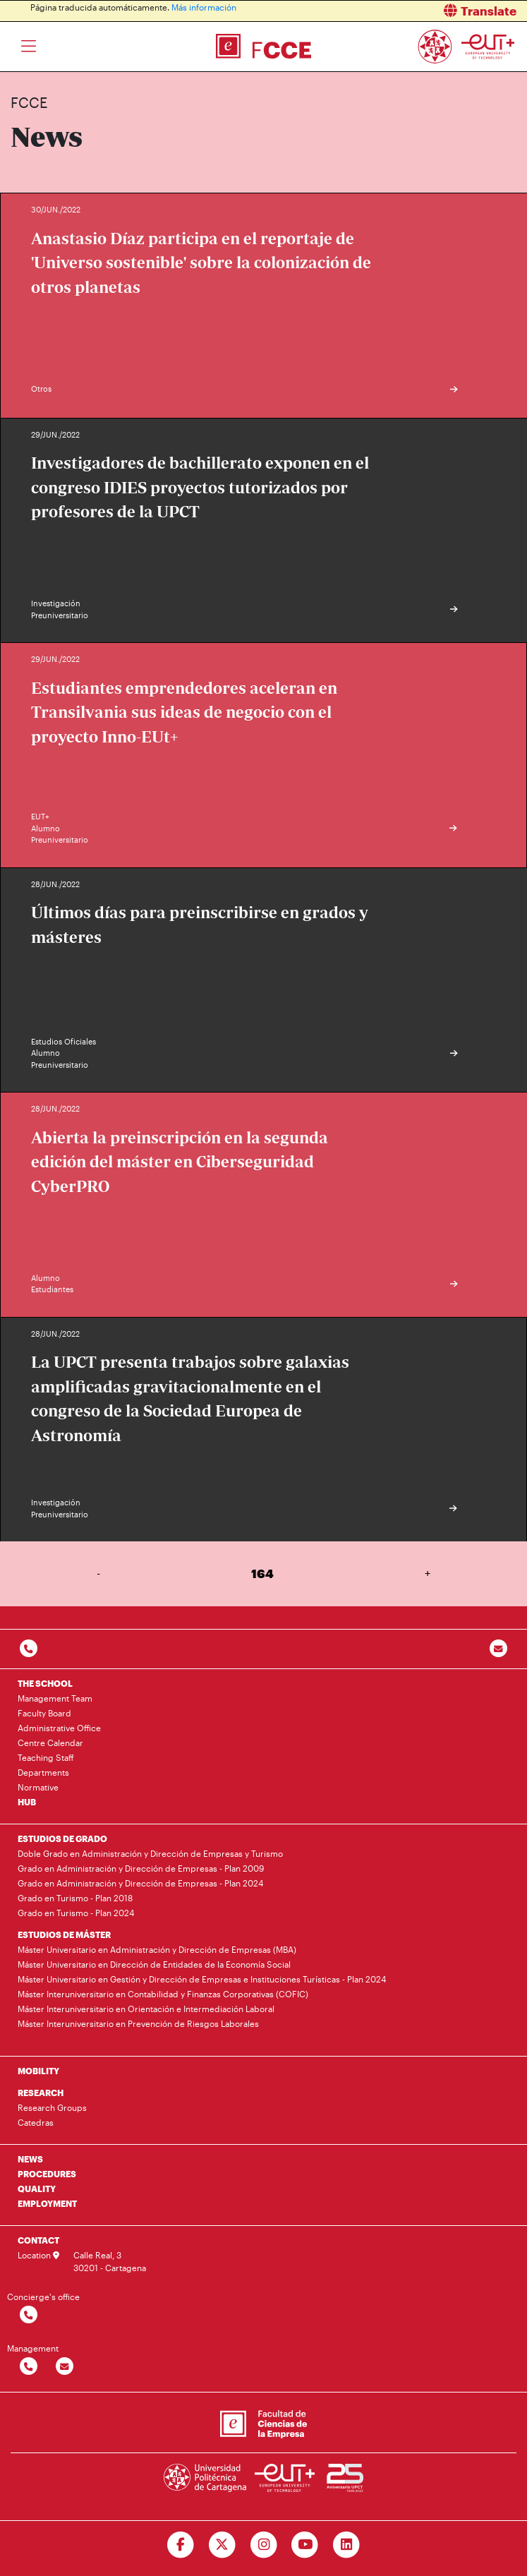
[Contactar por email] (65, 2366)
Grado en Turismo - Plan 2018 (75, 1898)
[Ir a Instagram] (263, 2545)
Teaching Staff (46, 1757)
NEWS (30, 2159)
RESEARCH (40, 2092)
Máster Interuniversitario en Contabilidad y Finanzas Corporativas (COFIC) (163, 1994)
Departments (43, 1772)
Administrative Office (59, 1728)
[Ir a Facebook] (180, 2545)
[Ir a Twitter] (222, 2545)
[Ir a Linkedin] (347, 2545)
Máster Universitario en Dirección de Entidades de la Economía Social (154, 1964)
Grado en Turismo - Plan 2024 (76, 1913)
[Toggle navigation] (28, 46)
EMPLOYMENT (47, 2203)
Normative (38, 1787)
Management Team (55, 1698)
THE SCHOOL (45, 1683)
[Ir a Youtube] (305, 2545)
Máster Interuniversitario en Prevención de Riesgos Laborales (138, 2023)
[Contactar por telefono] (29, 1649)
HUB (27, 1802)
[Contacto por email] (498, 1649)
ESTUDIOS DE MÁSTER (64, 1934)
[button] (401, 11)
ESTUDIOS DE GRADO (62, 1838)
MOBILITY (38, 2071)
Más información (203, 7)
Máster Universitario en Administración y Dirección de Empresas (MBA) (157, 1949)
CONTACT (38, 2240)
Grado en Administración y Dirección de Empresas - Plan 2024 (140, 1883)
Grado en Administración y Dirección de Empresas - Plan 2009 (141, 1868)
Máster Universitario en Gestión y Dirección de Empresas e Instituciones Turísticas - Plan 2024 (202, 1979)
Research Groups (52, 2107)
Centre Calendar (50, 1742)
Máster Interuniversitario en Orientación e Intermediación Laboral (146, 2009)
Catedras (36, 2122)
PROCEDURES (47, 2174)
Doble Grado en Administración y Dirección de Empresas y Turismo (150, 1853)
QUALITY (37, 2188)
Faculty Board (44, 1713)
